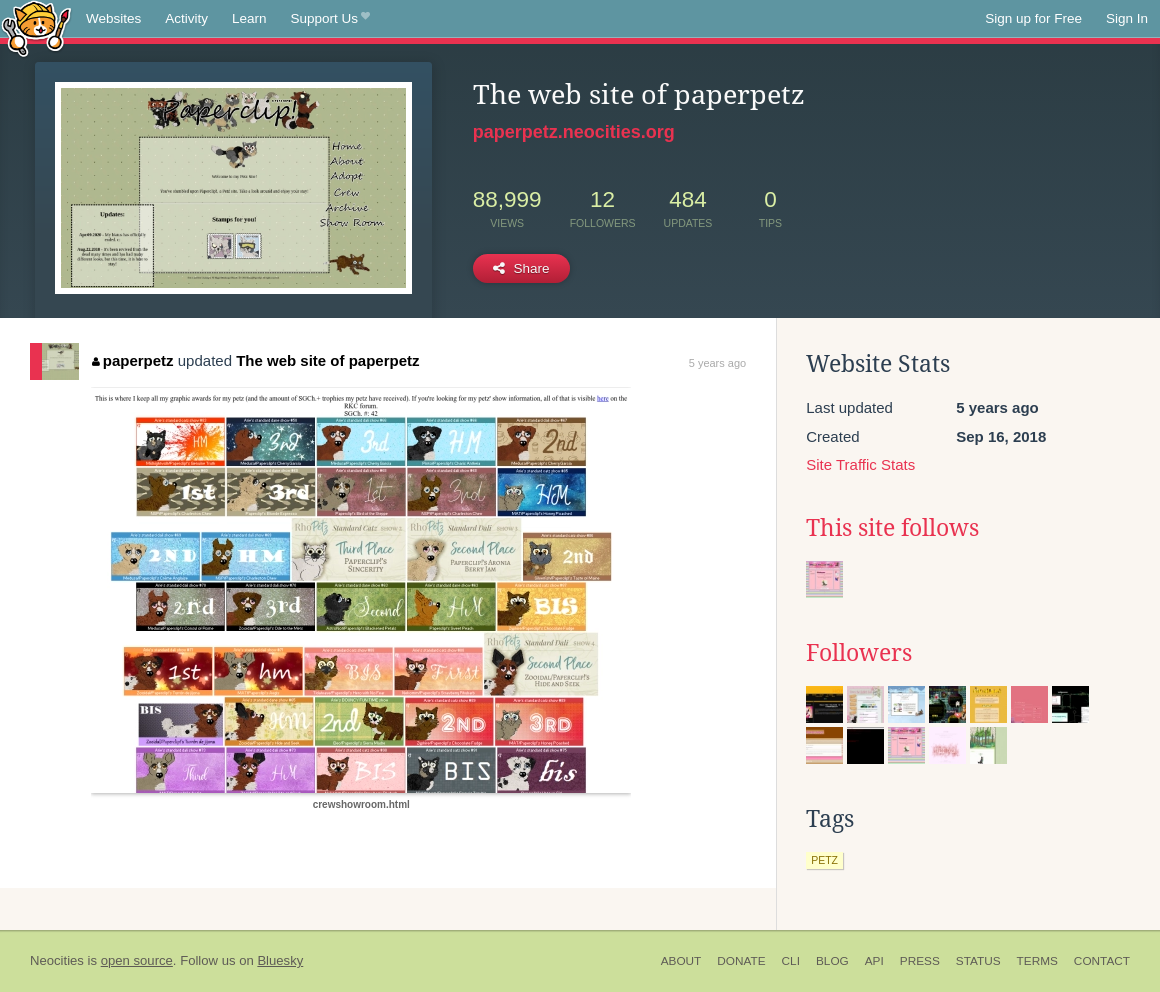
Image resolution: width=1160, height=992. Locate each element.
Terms (1037, 961)
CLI (791, 961)
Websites (113, 18)
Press (920, 961)
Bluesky (280, 960)
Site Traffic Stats (860, 464)
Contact (1102, 961)
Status (978, 961)
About (681, 961)
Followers (859, 653)
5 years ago (717, 363)
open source (137, 960)
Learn (249, 18)
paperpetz (132, 360)
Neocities (57, 960)
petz (824, 860)
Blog (832, 961)
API (874, 961)
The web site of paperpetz (327, 360)
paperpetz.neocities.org (574, 132)
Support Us (330, 19)
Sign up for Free (1033, 18)
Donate (741, 961)
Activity (186, 18)
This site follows (892, 528)
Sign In (1127, 18)
